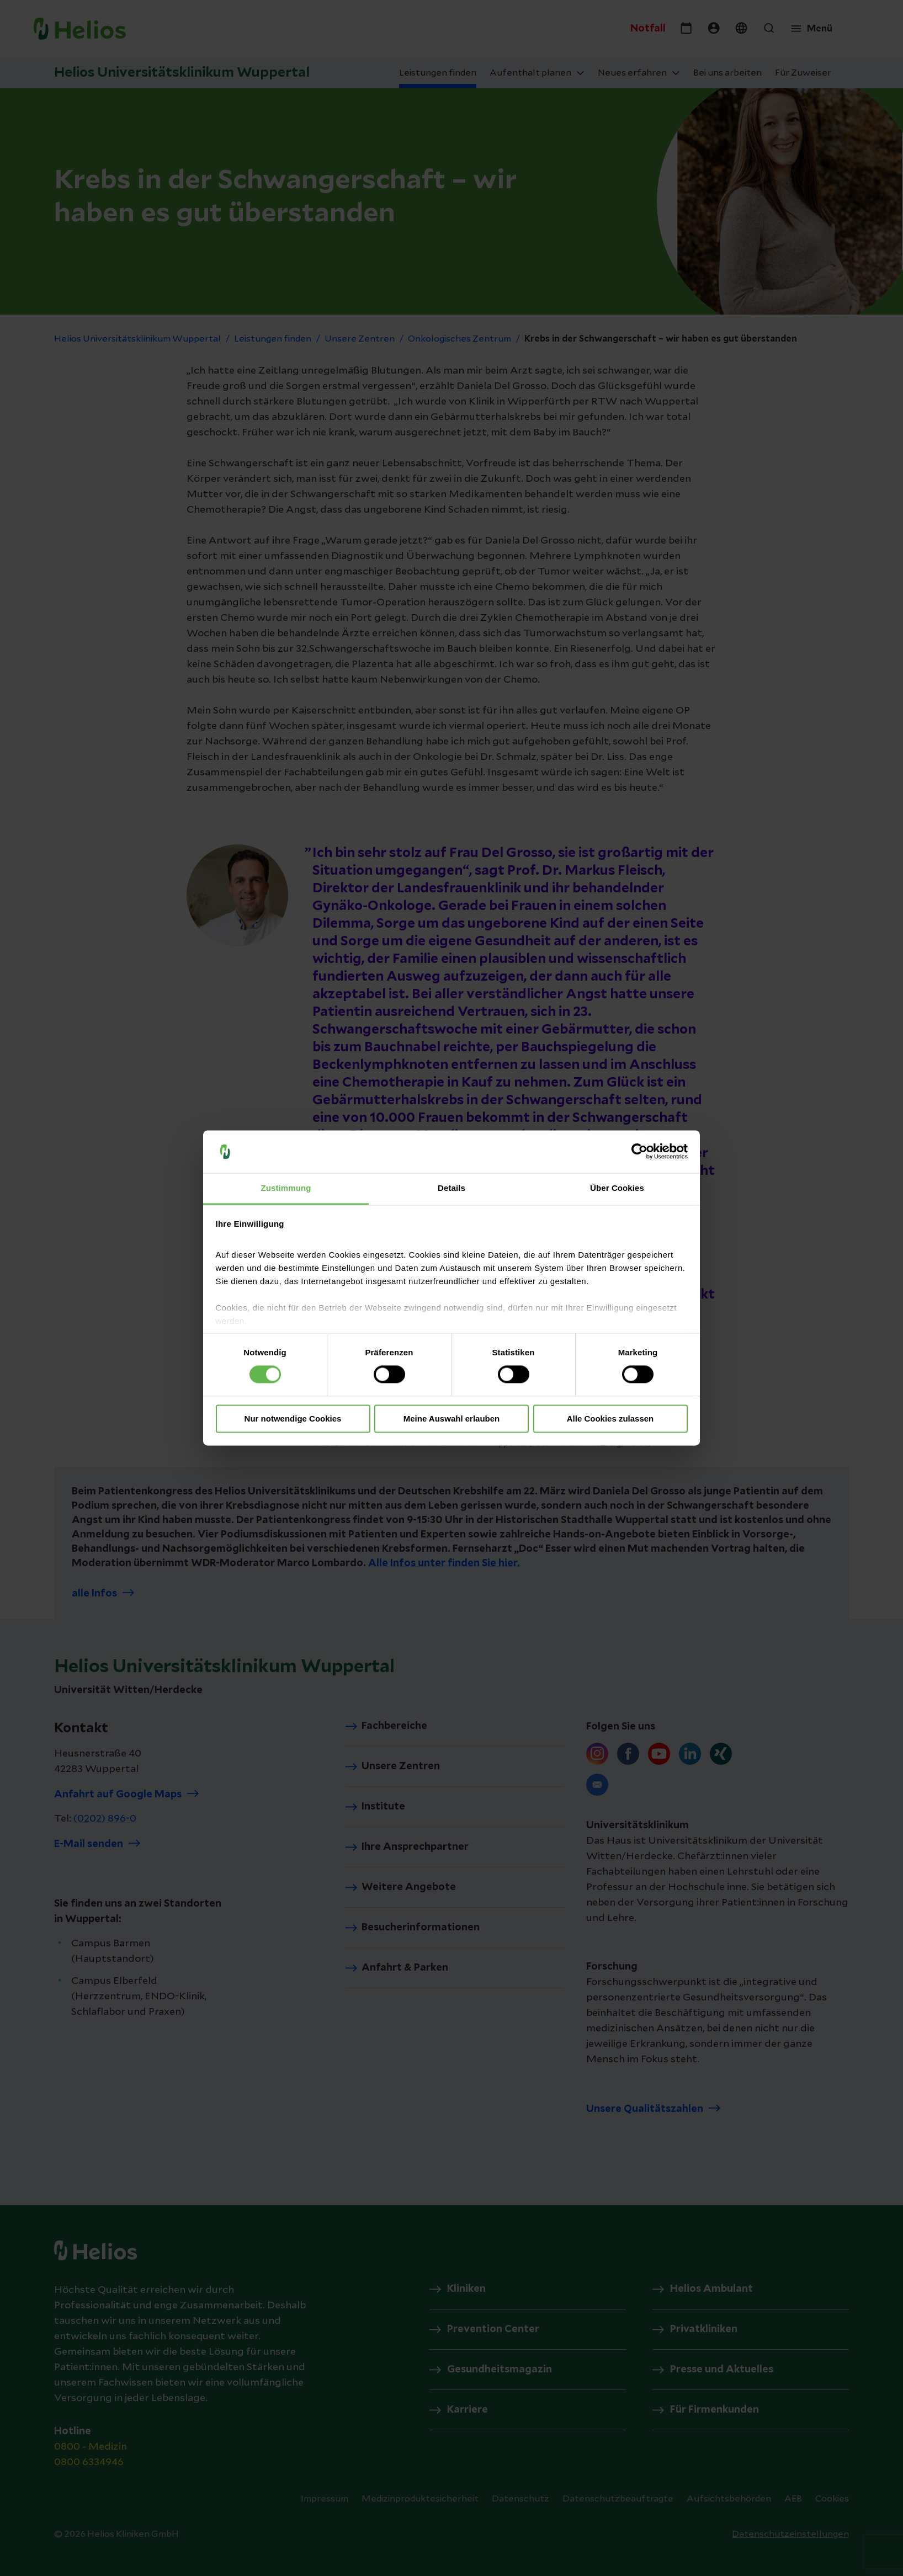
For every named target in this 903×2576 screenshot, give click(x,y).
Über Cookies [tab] (617, 1188)
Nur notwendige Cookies (293, 1418)
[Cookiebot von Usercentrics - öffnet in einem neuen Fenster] (639, 1151)
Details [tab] (451, 1188)
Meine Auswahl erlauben (451, 1418)
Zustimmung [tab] (286, 1188)
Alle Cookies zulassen (610, 1418)
